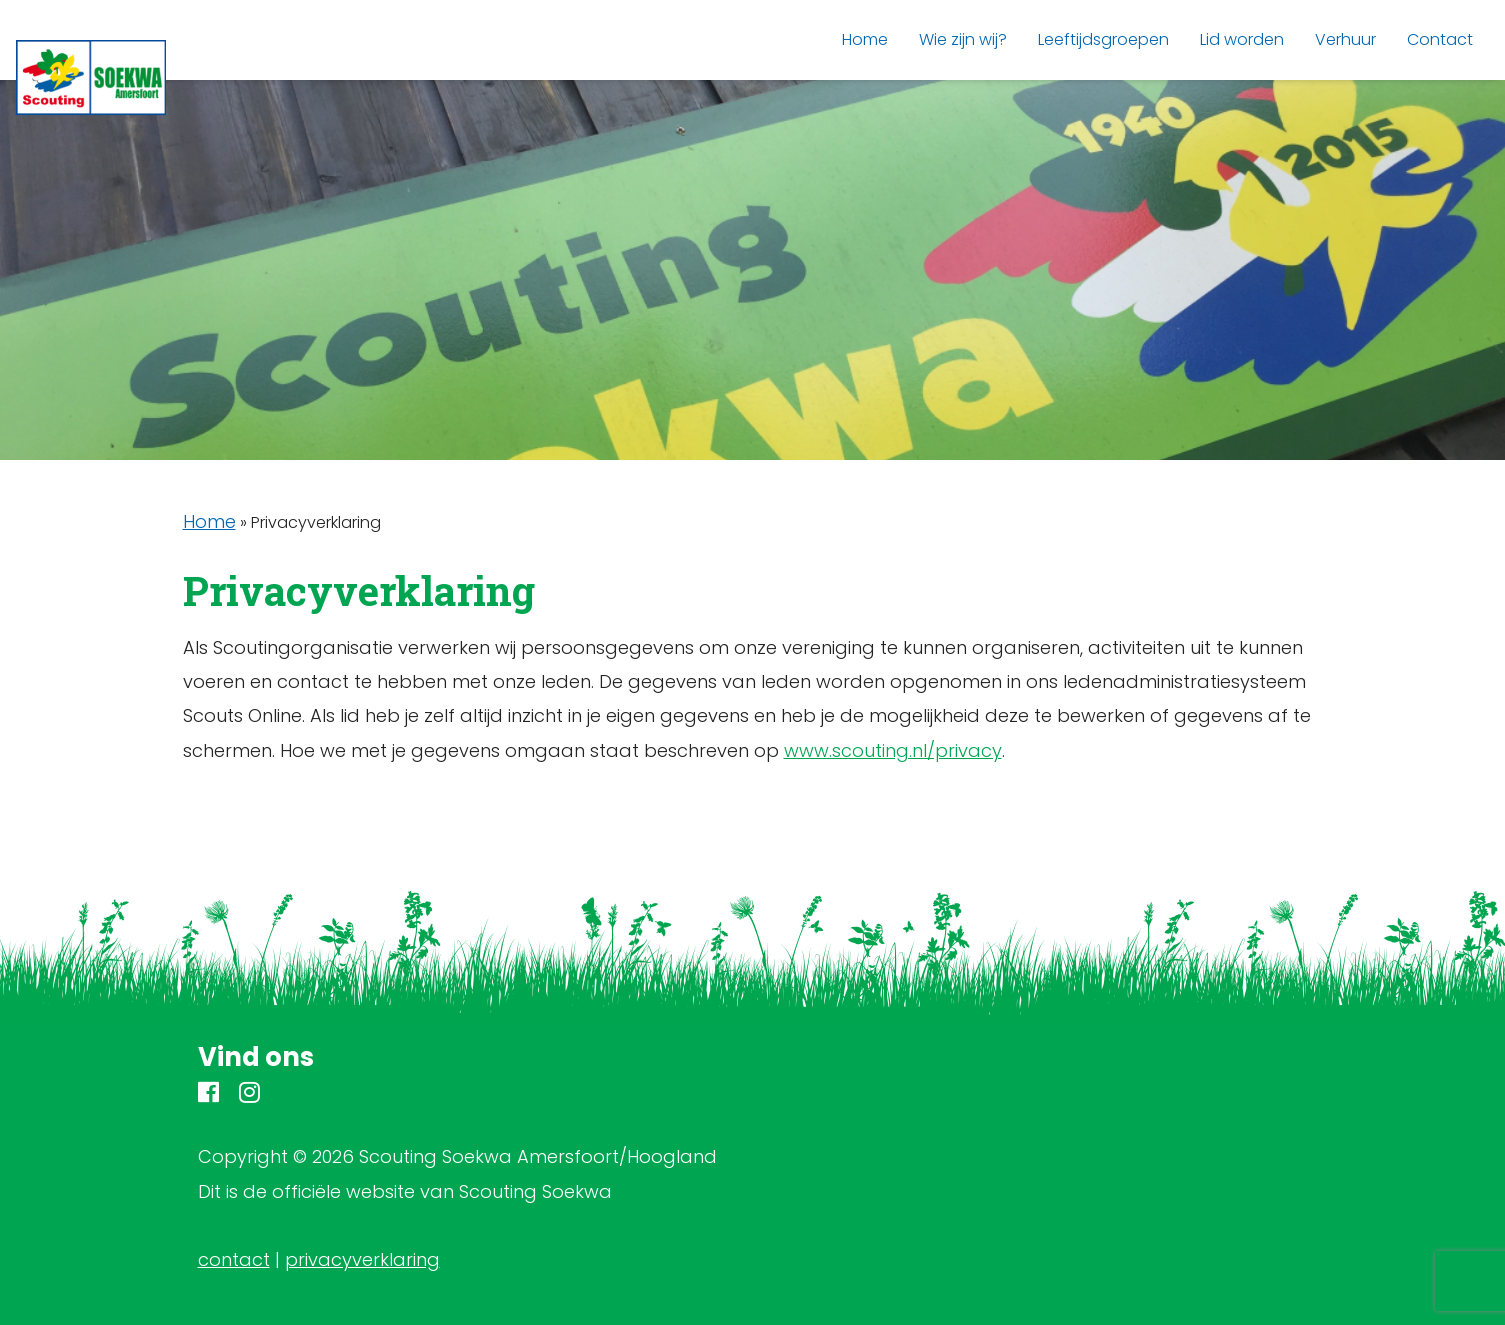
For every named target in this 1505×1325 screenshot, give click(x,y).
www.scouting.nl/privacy (893, 750)
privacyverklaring (362, 1259)
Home (209, 521)
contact (234, 1259)
